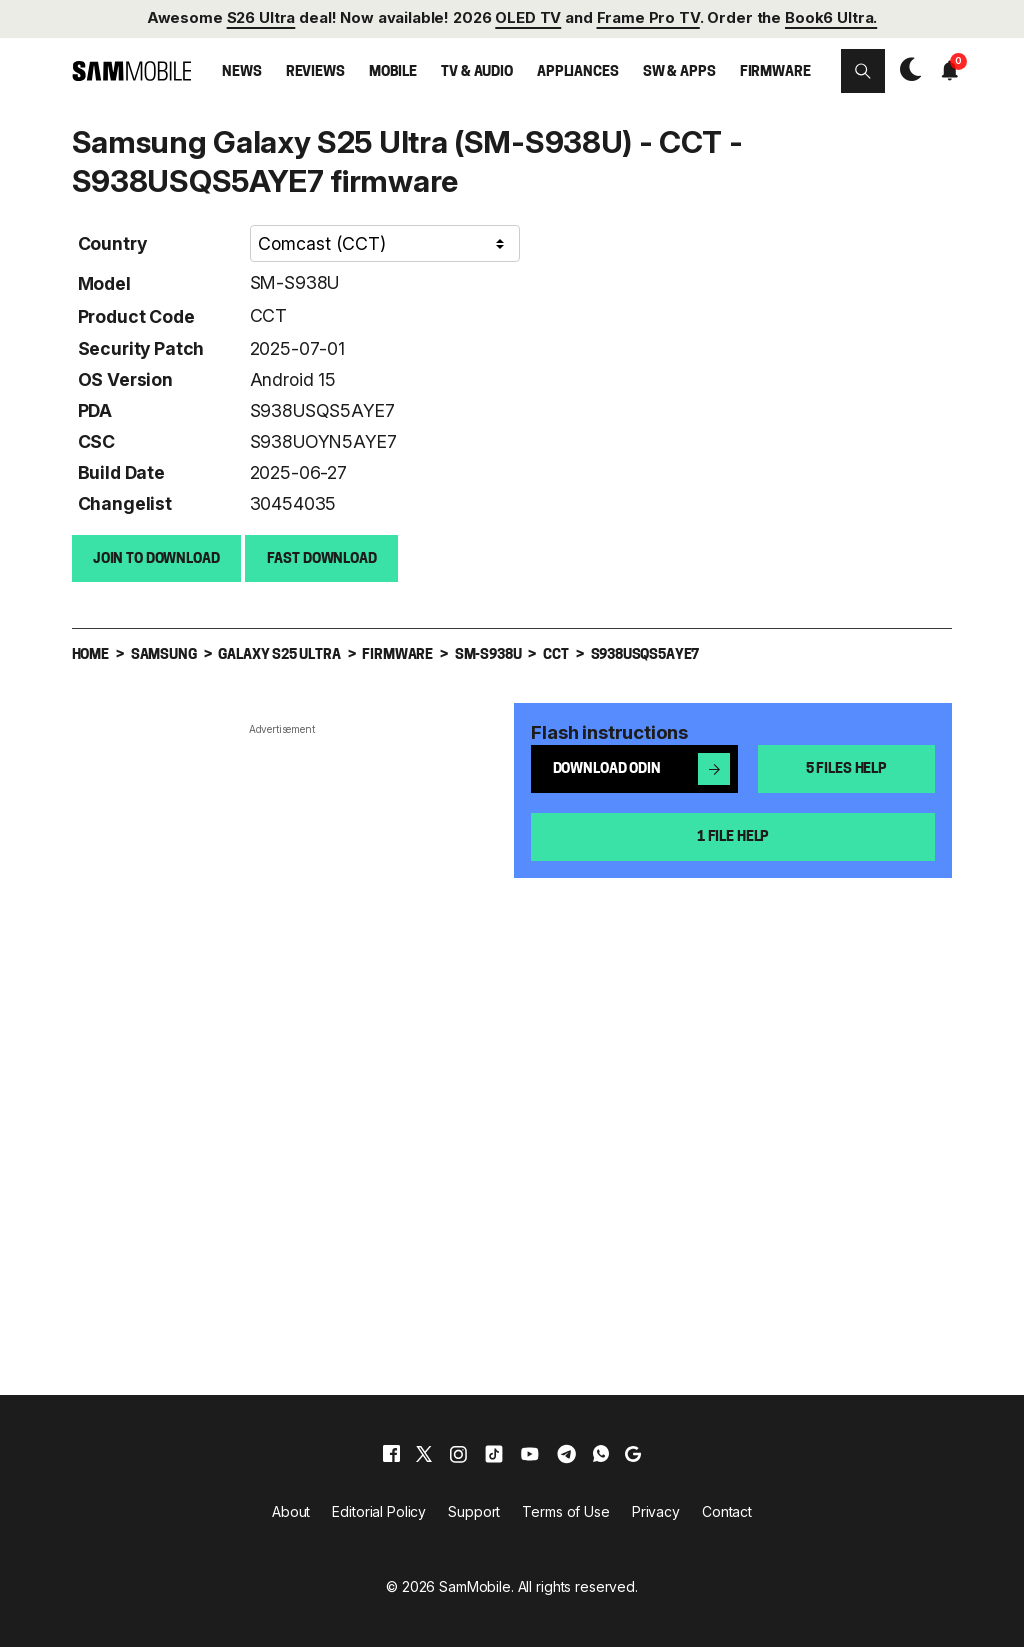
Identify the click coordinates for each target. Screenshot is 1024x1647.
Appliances (578, 72)
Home (90, 654)
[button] (863, 71)
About (291, 1510)
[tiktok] (494, 1453)
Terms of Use (565, 1510)
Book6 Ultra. (831, 18)
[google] (633, 1453)
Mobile (393, 72)
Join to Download (156, 558)
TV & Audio (477, 72)
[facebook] (391, 1453)
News (241, 72)
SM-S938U (295, 281)
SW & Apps (679, 72)
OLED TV (528, 18)
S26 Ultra (261, 18)
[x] (424, 1453)
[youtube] (530, 1453)
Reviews (315, 72)
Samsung (164, 654)
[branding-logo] (132, 70)
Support (474, 1510)
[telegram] (566, 1453)
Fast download (322, 558)
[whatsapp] (601, 1453)
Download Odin (642, 768)
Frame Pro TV (648, 18)
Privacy (656, 1510)
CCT (268, 314)
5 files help (846, 768)
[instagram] (458, 1453)
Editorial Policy (379, 1510)
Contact (727, 1510)
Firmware (775, 72)
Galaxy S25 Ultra (279, 654)
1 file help (733, 836)
